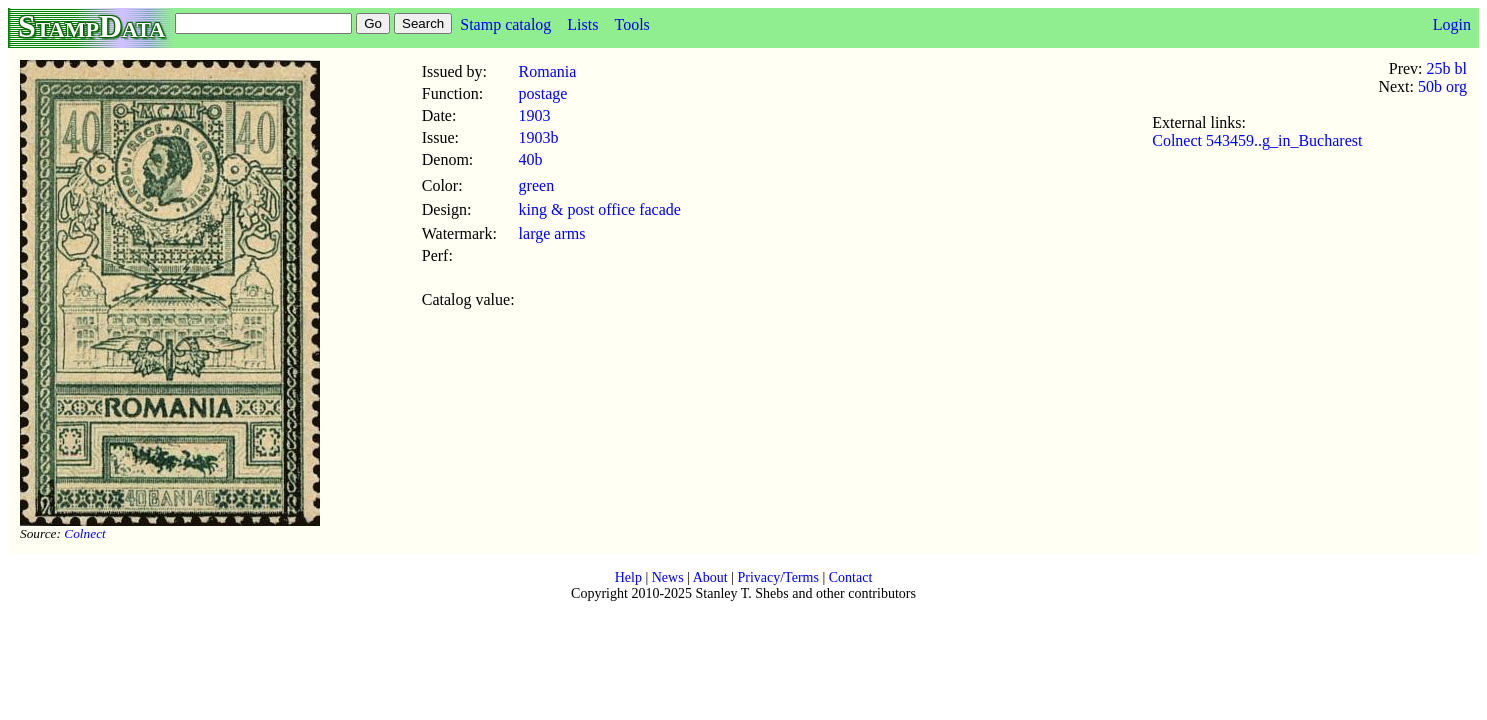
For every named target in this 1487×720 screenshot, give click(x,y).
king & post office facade (600, 209)
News (668, 577)
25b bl (1447, 68)
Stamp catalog (505, 24)
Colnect (84, 533)
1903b (539, 137)
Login (1452, 24)
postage (543, 93)
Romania (548, 71)
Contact (851, 577)
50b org (1442, 86)
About (710, 577)
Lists (582, 24)
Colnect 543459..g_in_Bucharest (1257, 140)
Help (628, 577)
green (537, 185)
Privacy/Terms (777, 577)
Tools (631, 24)
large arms (552, 233)
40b (531, 159)
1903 (535, 115)
